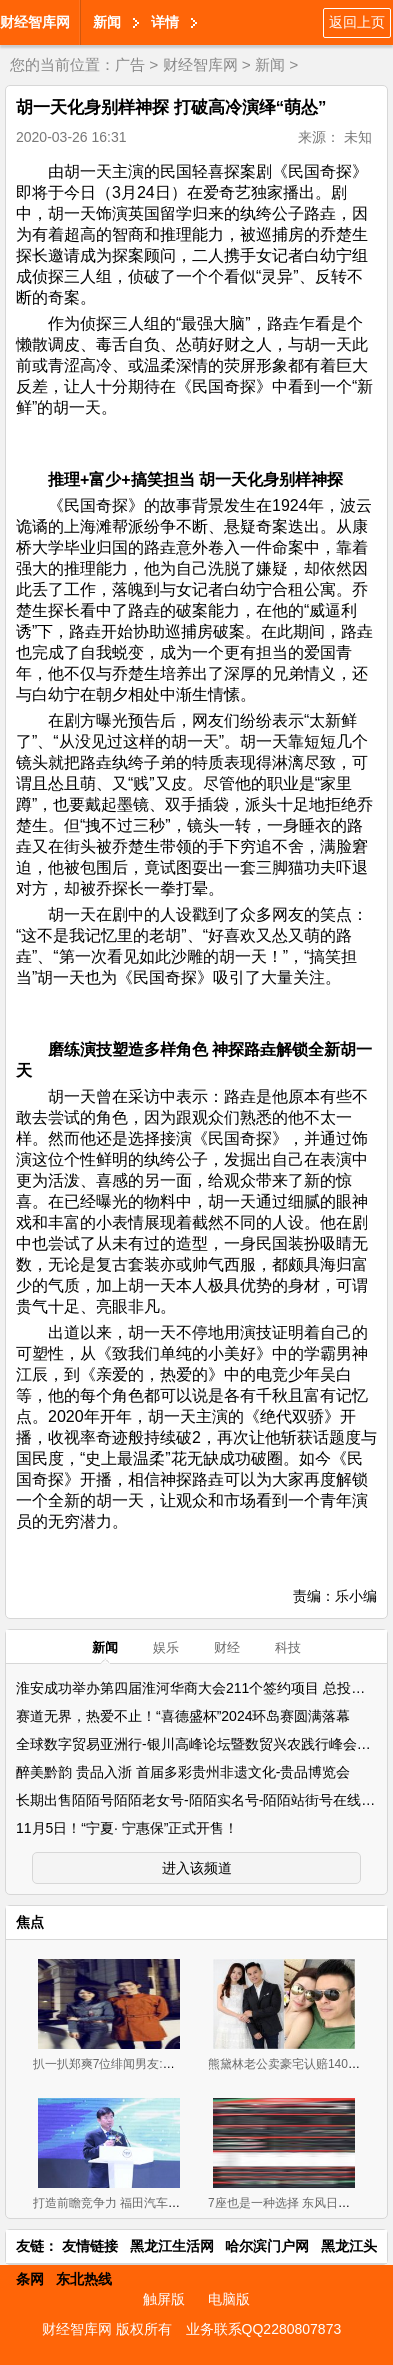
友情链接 (90, 2246)
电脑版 (229, 2299)
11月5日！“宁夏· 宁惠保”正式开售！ (127, 1828)
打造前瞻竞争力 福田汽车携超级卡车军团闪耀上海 (166, 2203)
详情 (165, 22)
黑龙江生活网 (172, 2246)
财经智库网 (35, 22)
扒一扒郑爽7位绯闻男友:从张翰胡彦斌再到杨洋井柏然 (176, 2064)
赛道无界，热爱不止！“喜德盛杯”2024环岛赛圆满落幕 (183, 1716)
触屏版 (164, 2299)
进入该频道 (197, 1868)
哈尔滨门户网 (267, 2246)
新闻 (107, 22)
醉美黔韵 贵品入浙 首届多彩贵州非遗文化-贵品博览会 (183, 1772)
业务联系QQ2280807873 (264, 2329)
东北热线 (84, 2279)
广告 (130, 64)
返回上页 (357, 22)
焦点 (30, 1922)
